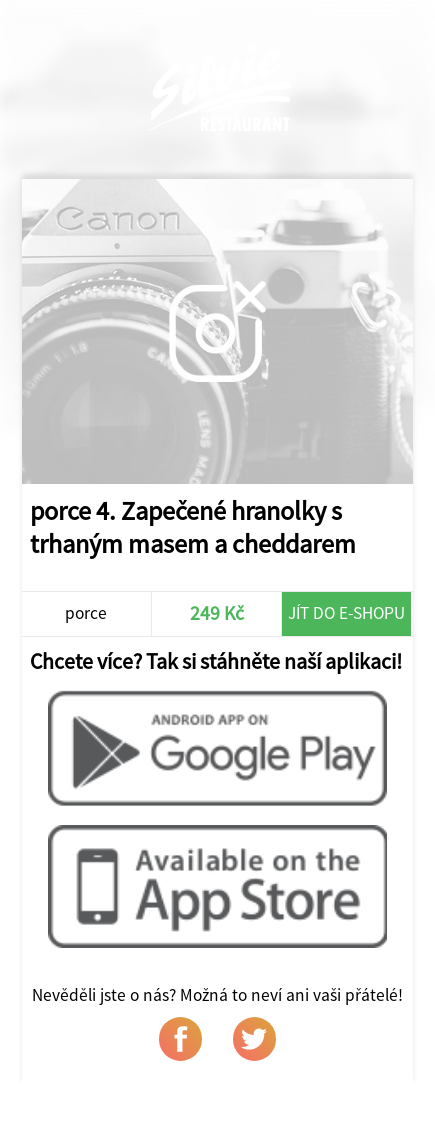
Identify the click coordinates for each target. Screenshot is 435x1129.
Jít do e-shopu (346, 613)
